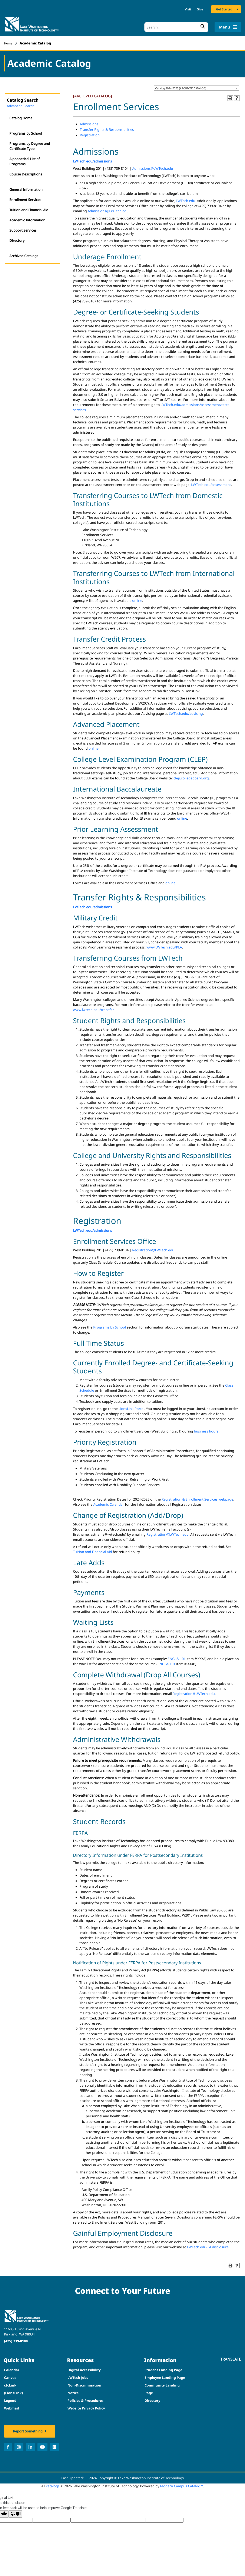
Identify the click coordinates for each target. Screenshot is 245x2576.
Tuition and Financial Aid (28, 208)
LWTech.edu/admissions (92, 159)
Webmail (11, 2406)
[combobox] (196, 86)
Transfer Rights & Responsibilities (107, 127)
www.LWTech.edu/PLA (164, 945)
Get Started (224, 10)
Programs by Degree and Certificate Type (29, 144)
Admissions (89, 122)
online (137, 598)
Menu (227, 25)
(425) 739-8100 (16, 2339)
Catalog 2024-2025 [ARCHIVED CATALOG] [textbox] (180, 86)
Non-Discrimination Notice (84, 2387)
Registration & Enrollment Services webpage (197, 1497)
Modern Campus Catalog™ (181, 2484)
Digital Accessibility (84, 2368)
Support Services (23, 228)
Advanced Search (20, 104)
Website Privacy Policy (86, 2406)
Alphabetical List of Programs (24, 159)
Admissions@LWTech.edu (152, 166)
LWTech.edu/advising (186, 711)
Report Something (28, 2429)
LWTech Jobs (77, 2375)
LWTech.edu (185, 199)
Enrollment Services (25, 197)
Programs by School (25, 131)
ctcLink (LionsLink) (13, 2387)
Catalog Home (20, 116)
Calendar (11, 2368)
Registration (90, 133)
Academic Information (27, 218)
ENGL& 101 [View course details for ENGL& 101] (177, 1657)
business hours (206, 1429)
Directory (16, 238)
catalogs (53, 2484)
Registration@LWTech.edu (153, 1248)
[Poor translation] (15, 2512)
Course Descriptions (25, 172)
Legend (10, 2398)
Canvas (10, 2375)
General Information (26, 187)
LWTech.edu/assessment (211, 482)
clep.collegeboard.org (191, 776)
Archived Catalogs (23, 254)
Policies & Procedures (85, 2398)
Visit (178, 10)
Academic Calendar (108, 1502)
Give (197, 10)
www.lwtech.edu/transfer (93, 1007)
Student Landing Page (163, 2368)
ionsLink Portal (132, 1406)
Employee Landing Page (165, 2375)
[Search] (176, 25)
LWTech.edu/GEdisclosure (208, 2245)
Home (9, 41)
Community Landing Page (162, 2387)
